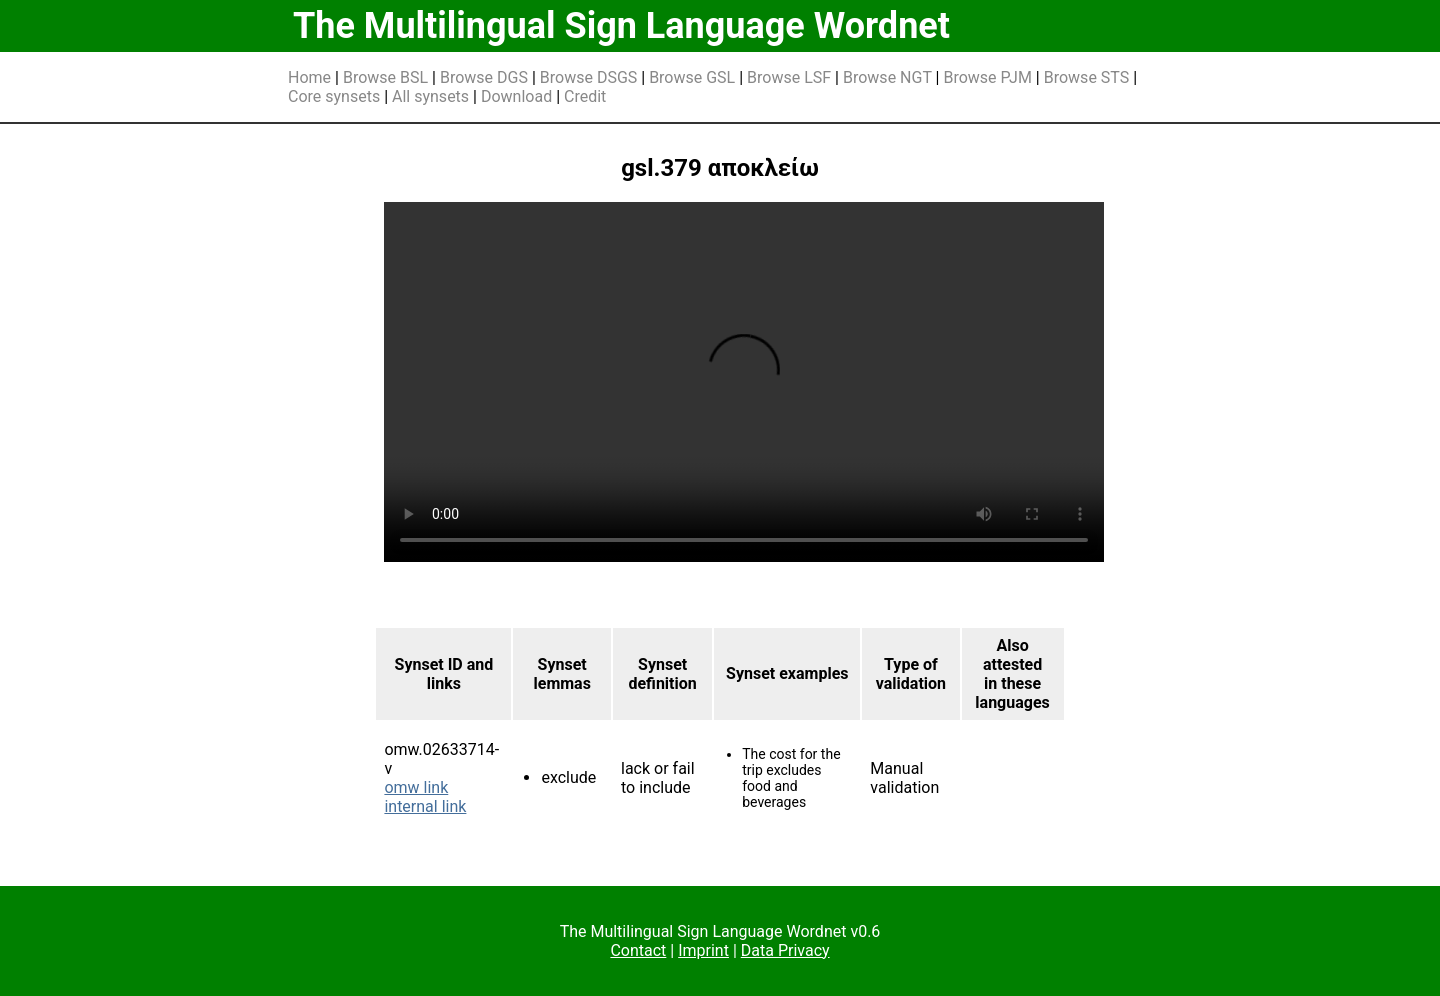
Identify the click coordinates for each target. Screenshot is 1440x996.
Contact (638, 950)
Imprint (703, 950)
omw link (416, 787)
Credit (585, 96)
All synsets (430, 96)
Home (309, 77)
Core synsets (334, 96)
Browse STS (1087, 77)
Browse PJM (987, 77)
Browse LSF (789, 77)
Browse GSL (692, 77)
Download (516, 96)
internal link (425, 806)
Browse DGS (484, 77)
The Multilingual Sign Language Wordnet (621, 26)
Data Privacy (785, 950)
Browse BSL (385, 77)
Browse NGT (887, 77)
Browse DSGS (589, 77)
